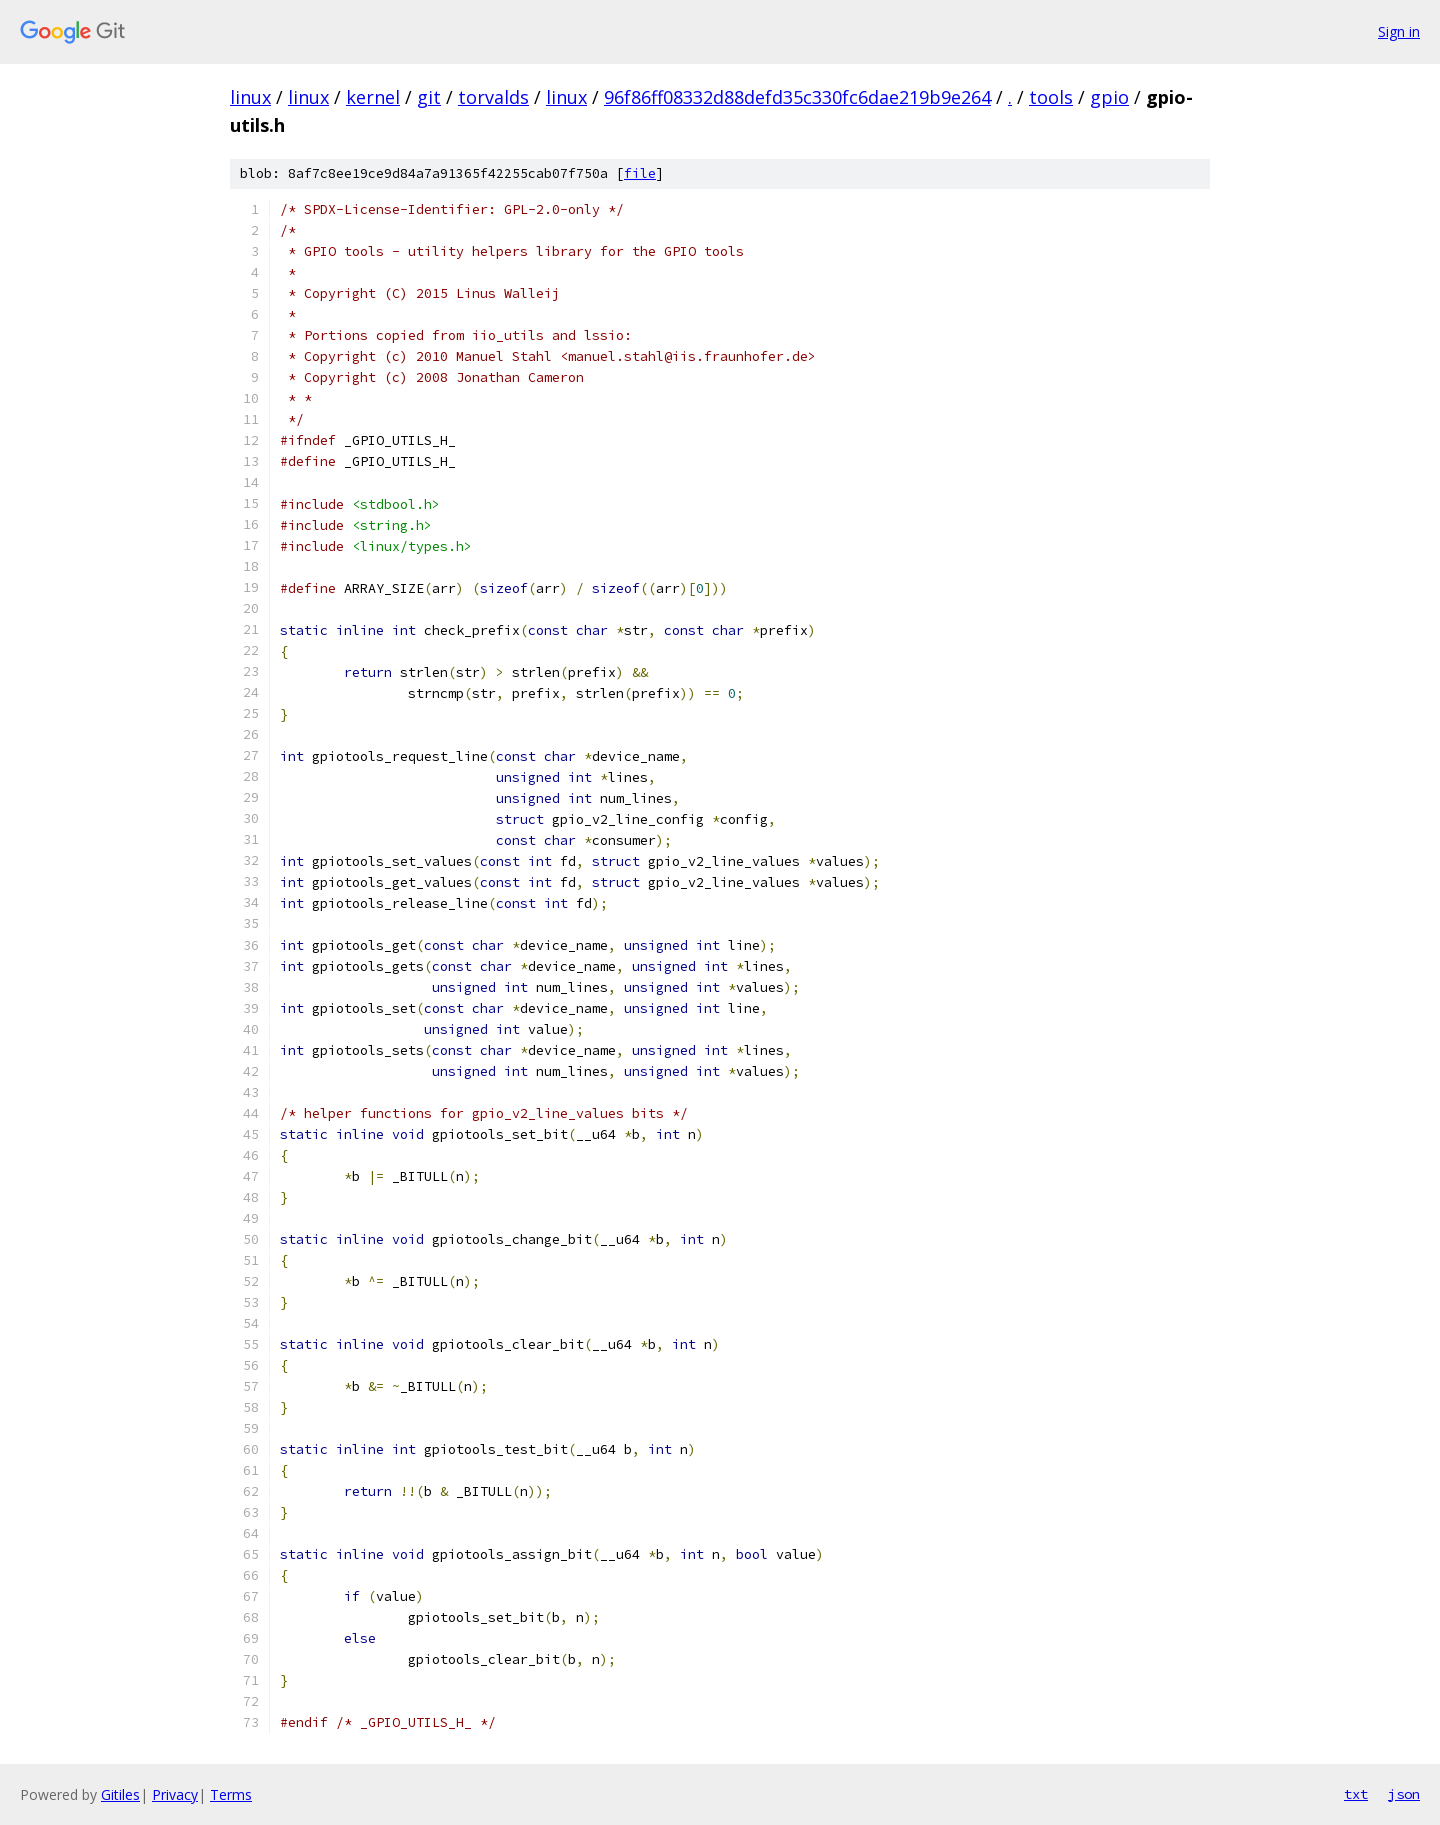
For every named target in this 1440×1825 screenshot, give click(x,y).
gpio (1109, 97)
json (1404, 1794)
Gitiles (120, 1794)
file (640, 173)
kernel (373, 97)
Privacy (175, 1794)
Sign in (1399, 31)
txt (1356, 1794)
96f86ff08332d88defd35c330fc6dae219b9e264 (797, 97)
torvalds (493, 97)
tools (1051, 97)
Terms (231, 1794)
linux (250, 97)
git (429, 97)
